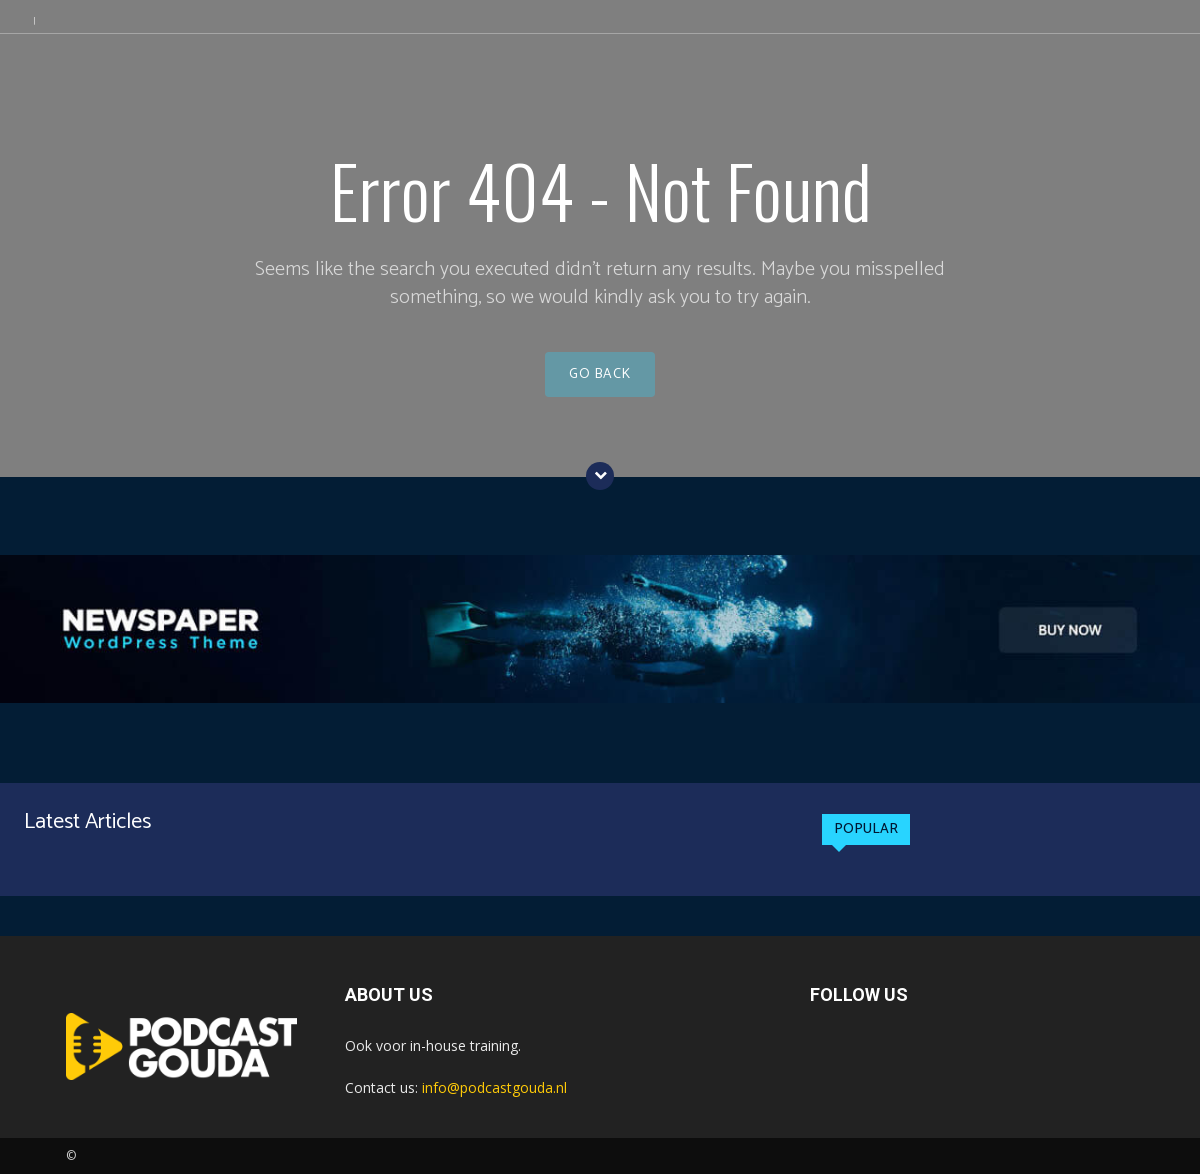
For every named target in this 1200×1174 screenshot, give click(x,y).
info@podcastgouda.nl (494, 1087)
